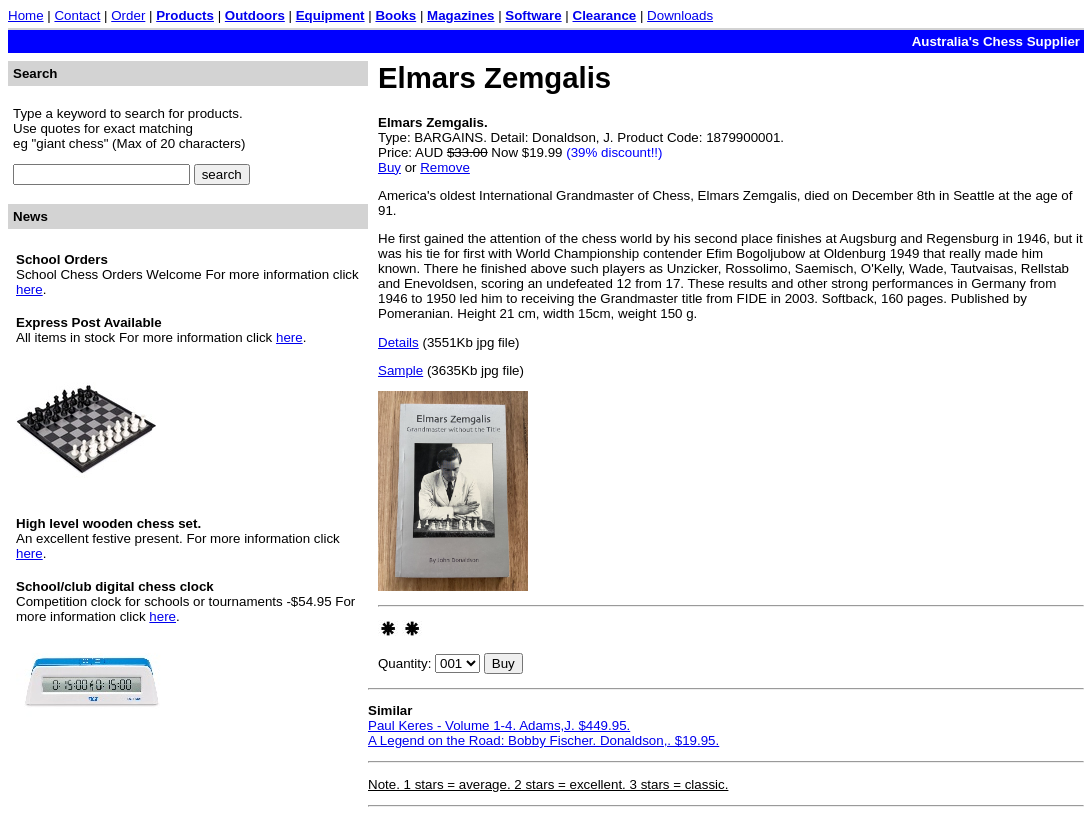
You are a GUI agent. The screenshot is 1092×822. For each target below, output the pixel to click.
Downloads (680, 15)
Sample (400, 370)
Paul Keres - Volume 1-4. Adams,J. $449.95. (499, 725)
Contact (77, 15)
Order (128, 15)
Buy (389, 167)
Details (398, 342)
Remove (445, 167)
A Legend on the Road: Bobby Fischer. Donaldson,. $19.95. (543, 740)
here (29, 289)
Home (26, 15)
